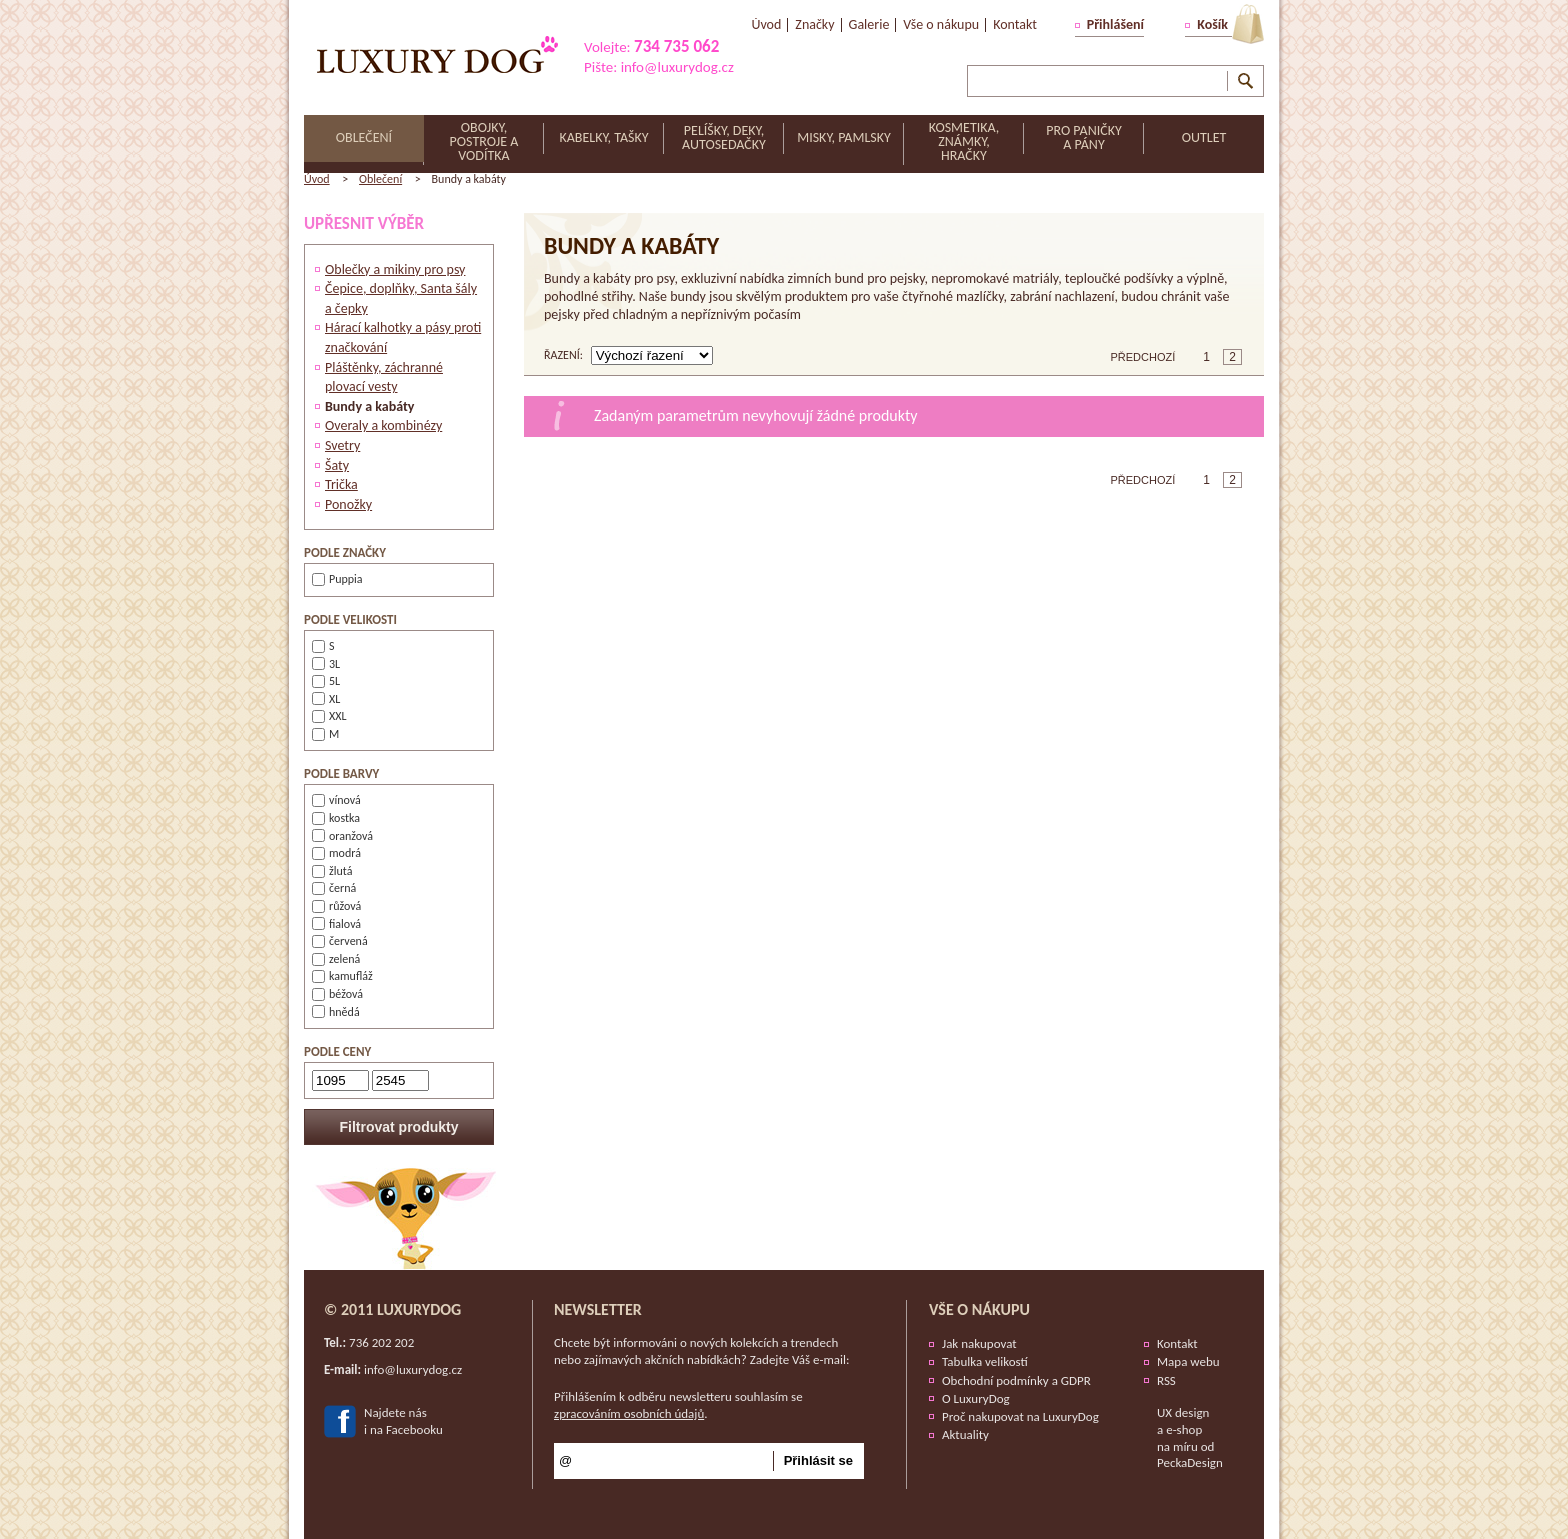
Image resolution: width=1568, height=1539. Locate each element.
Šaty (337, 465)
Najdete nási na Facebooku (403, 1421)
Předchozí (1143, 357)
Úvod (317, 179)
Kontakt (1177, 1343)
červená (340, 941)
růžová (336, 906)
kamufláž (342, 976)
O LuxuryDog (976, 1398)
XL (326, 699)
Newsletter (598, 1309)
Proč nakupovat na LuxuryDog (1020, 1416)
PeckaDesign (1190, 1462)
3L (326, 664)
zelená (336, 959)
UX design (1183, 1412)
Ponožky (348, 504)
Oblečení (380, 179)
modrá (336, 853)
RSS (1166, 1380)
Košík (1212, 24)
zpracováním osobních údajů (629, 1413)
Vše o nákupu (979, 1309)
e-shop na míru (1179, 1438)
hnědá (336, 1012)
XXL (329, 716)
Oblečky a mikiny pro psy (395, 269)
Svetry (342, 445)
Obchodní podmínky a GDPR (1016, 1380)
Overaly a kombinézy (383, 425)
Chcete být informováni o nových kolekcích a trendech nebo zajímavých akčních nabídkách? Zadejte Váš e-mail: (702, 1351)
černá (334, 888)
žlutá (332, 871)
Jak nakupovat (979, 1343)
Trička (341, 484)
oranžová (342, 836)
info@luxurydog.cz (677, 67)
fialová (336, 924)
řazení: (563, 355)
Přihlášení (1115, 24)
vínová (336, 800)
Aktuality (965, 1434)
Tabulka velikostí (985, 1361)
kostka (336, 818)
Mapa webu (1188, 1361)
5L (326, 681)
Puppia (337, 579)
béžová (337, 994)
